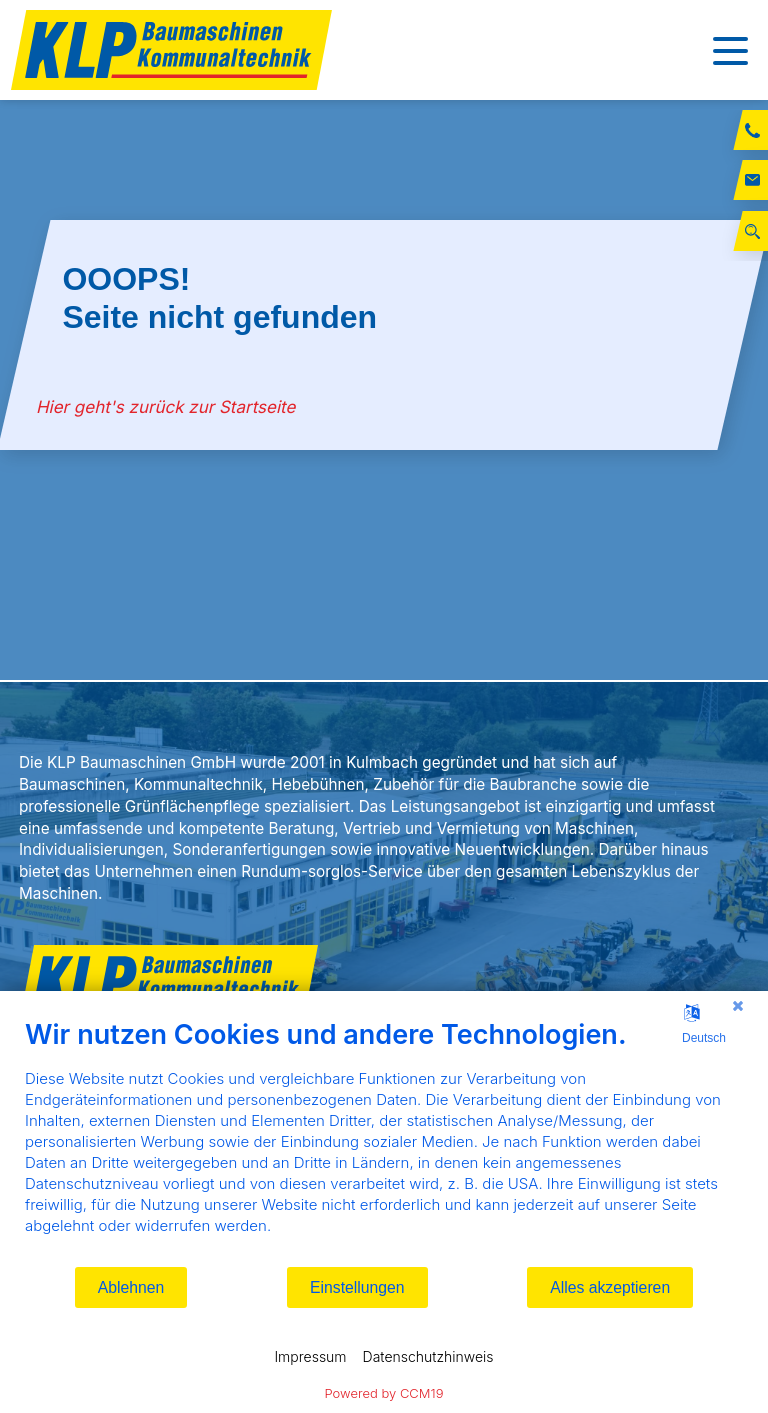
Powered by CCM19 (384, 1393)
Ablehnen (131, 1287)
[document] (384, 1141)
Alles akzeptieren (610, 1287)
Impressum (310, 1356)
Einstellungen (357, 1287)
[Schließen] (738, 1006)
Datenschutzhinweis (428, 1356)
